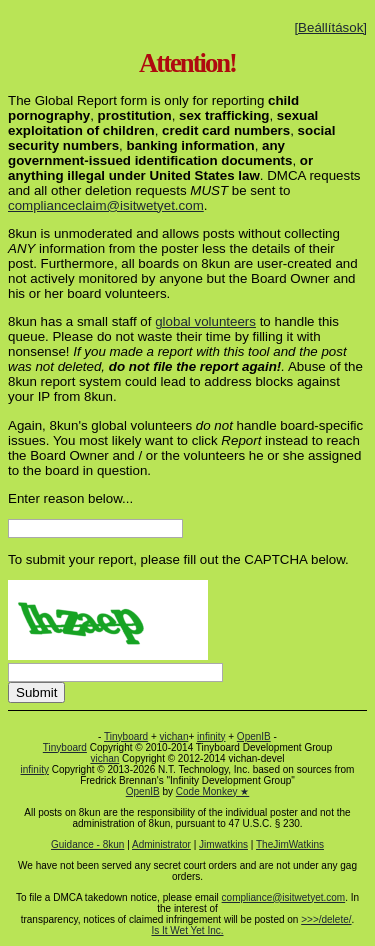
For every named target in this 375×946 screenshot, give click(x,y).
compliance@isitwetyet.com (284, 897)
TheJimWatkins (290, 844)
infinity (211, 736)
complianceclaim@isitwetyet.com (106, 205)
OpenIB (254, 736)
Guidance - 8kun (87, 844)
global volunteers (205, 321)
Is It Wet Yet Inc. (187, 930)
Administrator (161, 844)
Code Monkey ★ (212, 791)
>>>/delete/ (326, 919)
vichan (174, 736)
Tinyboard (126, 736)
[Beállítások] (330, 27)
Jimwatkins (223, 844)
